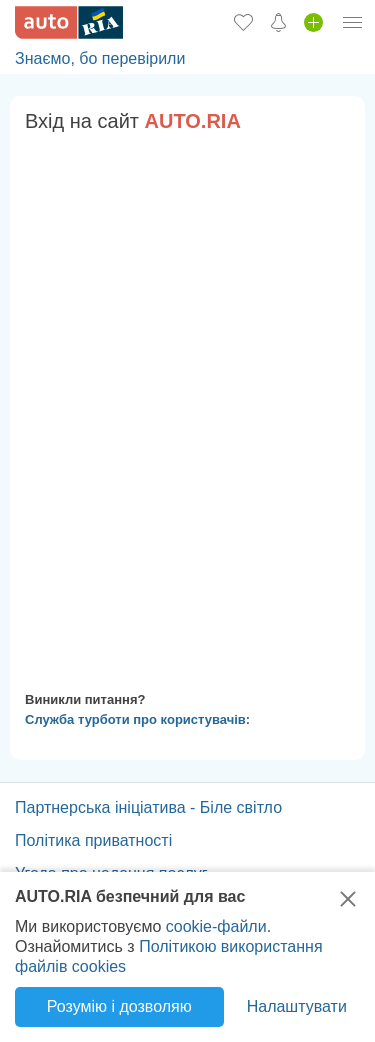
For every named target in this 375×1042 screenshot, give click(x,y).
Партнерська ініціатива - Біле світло (148, 807)
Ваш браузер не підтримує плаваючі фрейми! (187, 408)
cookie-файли (216, 926)
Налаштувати (297, 1006)
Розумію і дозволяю (119, 1006)
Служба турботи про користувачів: (137, 719)
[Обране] (243, 22)
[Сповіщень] (278, 22)
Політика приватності (93, 840)
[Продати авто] (313, 22)
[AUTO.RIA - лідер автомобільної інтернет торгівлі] (69, 22)
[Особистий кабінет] (353, 22)
